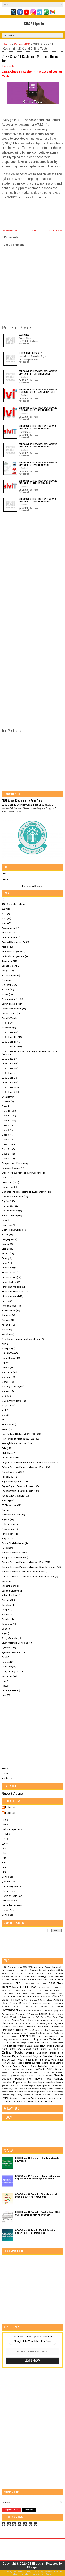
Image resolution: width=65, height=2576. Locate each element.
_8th (4, 1853)
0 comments (8, 66)
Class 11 (6, 1115)
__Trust (5, 1843)
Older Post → (55, 230)
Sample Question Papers (14, 1557)
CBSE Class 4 (8, 1068)
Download (7, 1182)
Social (5, 1619)
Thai (4, 1681)
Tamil (4, 1657)
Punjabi (5, 1538)
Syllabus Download (11, 1652)
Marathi (5, 1382)
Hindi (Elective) (9, 1282)
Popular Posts (12, 2510)
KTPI (4, 1343)
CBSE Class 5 (8, 1073)
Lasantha (48, 2572)
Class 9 (5, 1158)
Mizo (4, 1415)
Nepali (5, 1429)
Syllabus (6, 1647)
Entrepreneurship (10, 1215)
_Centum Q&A (9, 1881)
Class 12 (6, 1120)
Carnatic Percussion (11, 1008)
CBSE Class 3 (8, 1063)
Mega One (7, 1405)
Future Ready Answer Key (30, 352)
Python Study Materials (13, 1543)
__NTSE (5, 1839)
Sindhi (5, 1614)
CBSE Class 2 (8, 1058)
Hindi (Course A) (10, 1272)
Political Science (10, 1524)
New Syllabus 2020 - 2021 (14, 1443)
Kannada (6, 1320)
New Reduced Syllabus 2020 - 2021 (19, 1434)
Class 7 (5, 1149)
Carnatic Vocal (9, 1013)
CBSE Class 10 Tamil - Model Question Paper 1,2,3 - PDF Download (35, 2231)
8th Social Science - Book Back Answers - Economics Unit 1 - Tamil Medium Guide (38, 409)
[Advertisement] (32, 622)
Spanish (6, 1628)
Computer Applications (13, 1163)
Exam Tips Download (12, 1230)
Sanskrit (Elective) (11, 1590)
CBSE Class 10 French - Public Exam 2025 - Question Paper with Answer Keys (38, 2213)
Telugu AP (7, 1666)
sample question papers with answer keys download (28, 1576)
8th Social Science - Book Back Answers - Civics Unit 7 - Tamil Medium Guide (38, 427)
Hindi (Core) (8, 1267)
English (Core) (9, 1206)
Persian (5, 1510)
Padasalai (10, 1807)
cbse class (7, 1027)
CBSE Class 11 (9, 1042)
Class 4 (5, 1135)
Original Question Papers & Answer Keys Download (27, 1462)
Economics (24, 334)
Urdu (4, 1695)
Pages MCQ (22, 44)
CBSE (4, 1023)
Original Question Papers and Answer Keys (23, 1467)
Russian (6, 1548)
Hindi (4, 1263)
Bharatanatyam (9, 975)
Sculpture (6, 1605)
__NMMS (6, 1834)
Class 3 (5, 1130)
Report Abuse (12, 1794)
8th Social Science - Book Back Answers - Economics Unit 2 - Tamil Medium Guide (38, 390)
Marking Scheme (10, 1386)
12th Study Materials (12, 904)
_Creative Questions (11, 1886)
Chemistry (7, 1096)
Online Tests (8, 1457)
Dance (5, 1177)
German (6, 1244)
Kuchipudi (7, 1348)
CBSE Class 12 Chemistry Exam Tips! (22, 800)
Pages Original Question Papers (17, 1486)
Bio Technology (9, 985)
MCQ (4, 1396)
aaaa (4, 918)
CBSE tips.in (34, 23)
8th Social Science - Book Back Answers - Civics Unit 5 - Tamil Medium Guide (38, 463)
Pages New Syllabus (12, 1481)
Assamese (7, 961)
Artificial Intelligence (12, 951)
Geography (7, 1239)
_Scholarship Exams (12, 1829)
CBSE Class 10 (9, 1037)
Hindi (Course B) (10, 1277)
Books (5, 994)
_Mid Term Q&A (9, 1900)
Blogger (38, 886)
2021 (4, 913)
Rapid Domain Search (42, 2574)
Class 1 (5, 1106)
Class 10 (6, 1111)
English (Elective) (10, 1210)
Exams (5, 1824)
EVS (4, 1220)
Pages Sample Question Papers (17, 1491)
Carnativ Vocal (9, 1018)
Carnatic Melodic (10, 1004)
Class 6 (5, 1144)
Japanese (7, 1315)
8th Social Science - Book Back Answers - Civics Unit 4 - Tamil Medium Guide (38, 481)
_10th (4, 1867)
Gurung (5, 1258)
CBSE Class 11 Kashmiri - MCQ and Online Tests (30, 58)
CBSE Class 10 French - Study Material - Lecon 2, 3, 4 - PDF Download (36, 2195)
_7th (4, 1858)
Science (6, 1600)
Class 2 (5, 1125)
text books (7, 1676)
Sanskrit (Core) (9, 1586)
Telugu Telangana (10, 1671)
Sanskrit (6, 1581)
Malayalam (7, 1372)
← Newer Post (10, 230)
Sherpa (5, 1609)
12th (4, 1862)
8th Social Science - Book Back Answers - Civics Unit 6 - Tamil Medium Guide (38, 445)
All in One (6, 932)
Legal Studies (8, 1358)
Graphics (6, 1248)
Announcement (9, 937)
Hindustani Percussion (13, 1291)
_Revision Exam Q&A (12, 1896)
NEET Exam (7, 1424)
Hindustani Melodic (11, 1287)
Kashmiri (6, 1325)
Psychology (7, 1533)
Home (7, 44)
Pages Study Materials (13, 1495)
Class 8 (5, 1153)
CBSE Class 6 (8, 1078)
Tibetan (5, 1685)
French (5, 1234)
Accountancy (8, 928)
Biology (5, 989)
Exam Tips (7, 1225)
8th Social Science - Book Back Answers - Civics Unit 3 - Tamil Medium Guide (38, 500)
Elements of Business (12, 1196)
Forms (5, 1773)
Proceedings (8, 1529)
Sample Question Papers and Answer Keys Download (28, 1567)
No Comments (24, 343)
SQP (4, 1633)
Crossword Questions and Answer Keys (21, 1173)
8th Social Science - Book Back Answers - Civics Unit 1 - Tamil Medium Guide (38, 372)
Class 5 (5, 1139)
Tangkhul (6, 1662)
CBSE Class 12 (9, 1046)
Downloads (7, 1877)
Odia (4, 1448)
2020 (4, 909)
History (5, 1301)
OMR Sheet (7, 1453)
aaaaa (5, 923)
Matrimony (7, 1778)
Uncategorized (9, 1690)
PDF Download (9, 1505)
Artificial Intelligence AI (13, 956)
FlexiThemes (18, 2572)
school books (9, 1595)
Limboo (6, 1367)
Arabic (5, 947)
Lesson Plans (8, 1910)
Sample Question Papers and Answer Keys (23, 1562)
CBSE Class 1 (8, 1032)
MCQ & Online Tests (11, 1400)
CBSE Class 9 (8, 1092)
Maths (5, 1391)
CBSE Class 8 (8, 1087)
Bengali (5, 970)
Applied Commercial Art (14, 942)
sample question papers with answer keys (23, 1571)
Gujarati (5, 1253)
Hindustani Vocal (10, 1296)
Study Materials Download (15, 1643)
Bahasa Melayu (9, 966)
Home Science (9, 1305)
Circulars (6, 1101)
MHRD (5, 1410)
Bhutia (5, 980)
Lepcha (5, 1362)
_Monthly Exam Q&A (12, 1905)
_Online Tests (8, 1891)
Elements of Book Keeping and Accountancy (24, 1191)
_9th (4, 1848)
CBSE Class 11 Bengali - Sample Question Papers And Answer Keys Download (37, 2177)
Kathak (5, 1329)
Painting (6, 1500)
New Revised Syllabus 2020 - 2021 (19, 1438)
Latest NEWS (8, 1353)
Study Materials (9, 1638)
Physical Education (11, 1514)
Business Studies (10, 999)
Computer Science (11, 1168)
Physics (5, 1519)
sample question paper (13, 1552)
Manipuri (6, 1377)
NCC (4, 1419)
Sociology (7, 1624)
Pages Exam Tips (10, 1472)
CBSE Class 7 (8, 1082)
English (5, 1201)
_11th (4, 1872)
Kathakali (6, 1334)
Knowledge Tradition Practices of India (21, 1339)
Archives (29, 2510)
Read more (34, 341)
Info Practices (8, 1310)
